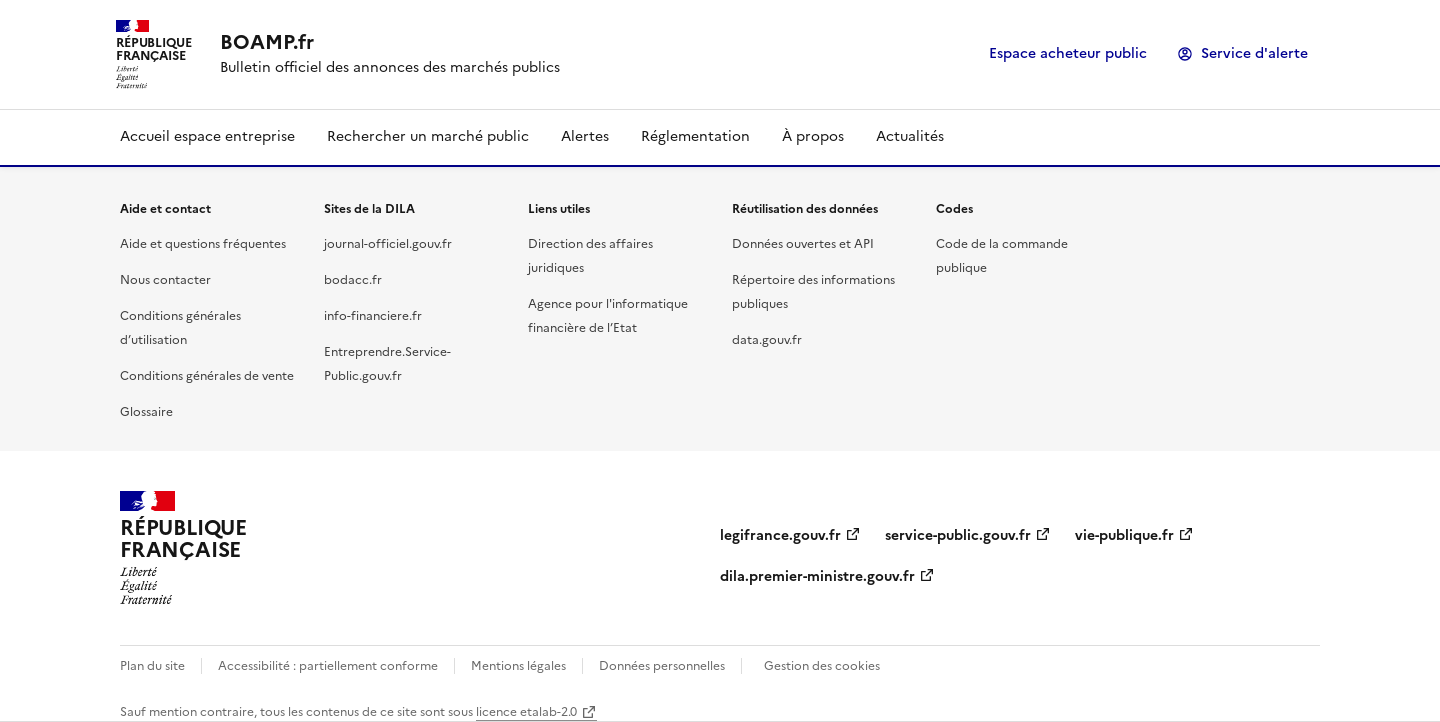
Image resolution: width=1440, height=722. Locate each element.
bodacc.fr (353, 280)
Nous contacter (165, 280)
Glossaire (146, 412)
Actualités (910, 136)
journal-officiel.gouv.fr (388, 244)
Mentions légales (518, 666)
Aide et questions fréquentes (203, 244)
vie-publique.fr (1124, 535)
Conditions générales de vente (207, 376)
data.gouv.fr (767, 340)
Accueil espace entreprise (207, 136)
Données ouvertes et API (803, 244)
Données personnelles (662, 666)
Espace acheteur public (1068, 53)
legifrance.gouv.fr (780, 535)
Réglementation (695, 136)
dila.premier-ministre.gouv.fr (817, 576)
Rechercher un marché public (428, 136)
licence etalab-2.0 (526, 712)
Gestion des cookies (822, 666)
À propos (813, 136)
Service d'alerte (1254, 53)
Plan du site (152, 666)
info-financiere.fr (373, 316)
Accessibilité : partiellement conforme (328, 666)
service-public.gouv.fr (958, 535)
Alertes (585, 136)
